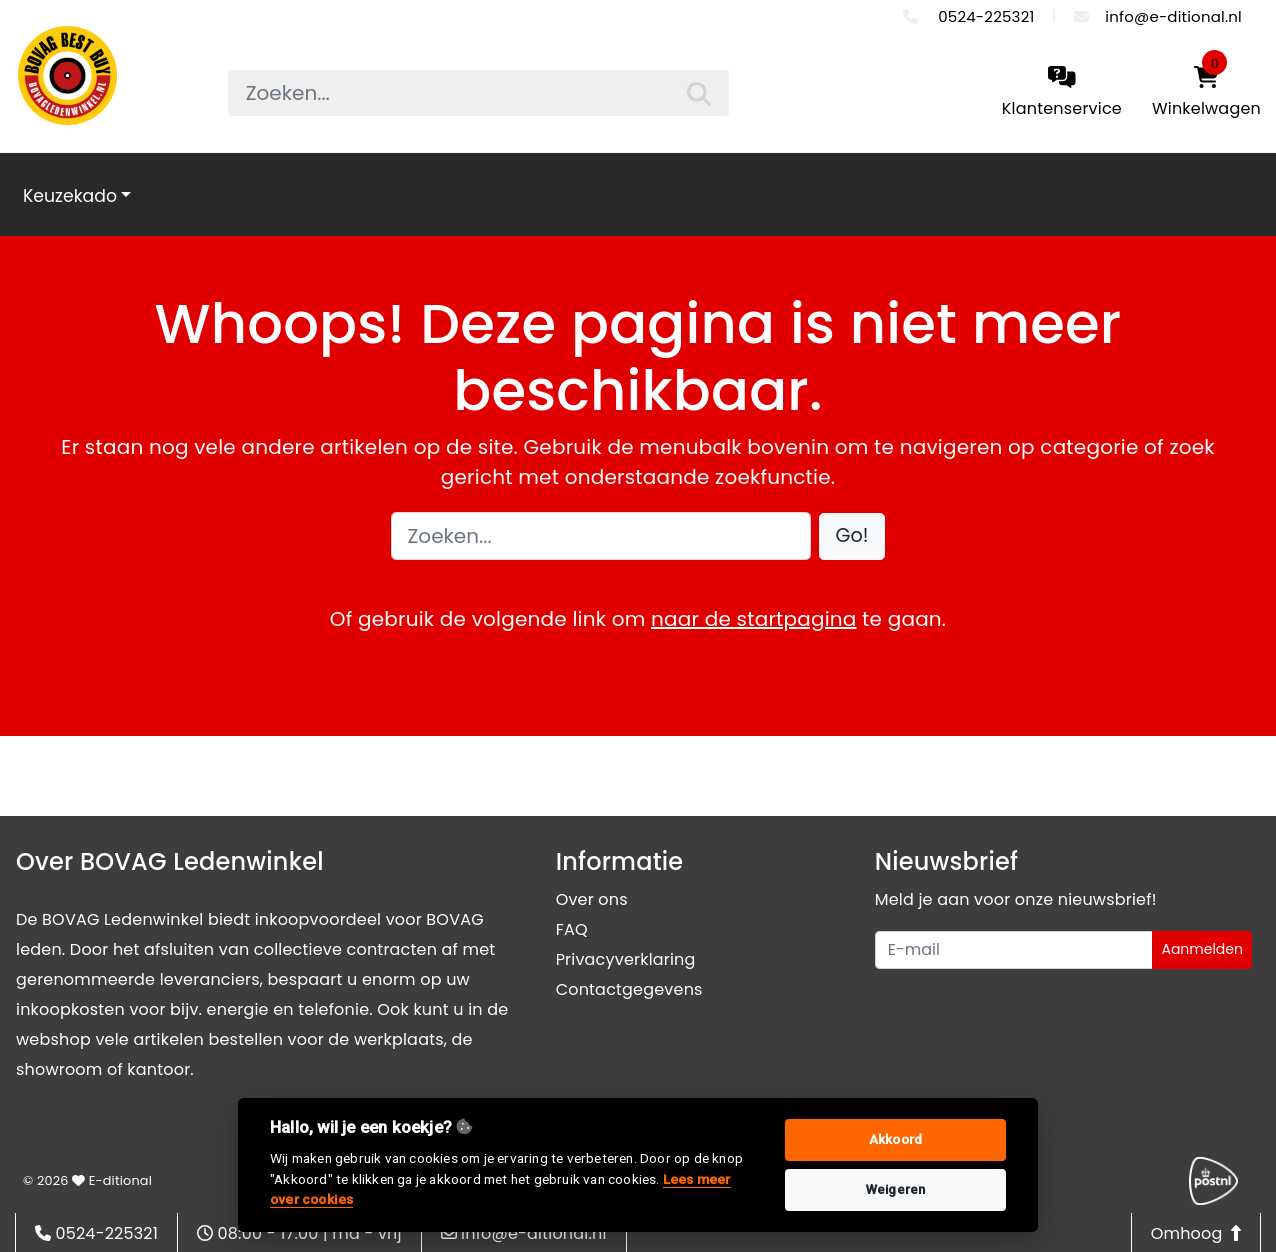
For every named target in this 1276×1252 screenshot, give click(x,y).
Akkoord (895, 1139)
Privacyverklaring (626, 959)
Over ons (592, 899)
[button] (852, 536)
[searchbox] (479, 93)
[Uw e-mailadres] (1014, 950)
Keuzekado (70, 196)
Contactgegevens (629, 989)
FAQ (572, 929)
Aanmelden (1202, 949)
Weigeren (896, 1189)
